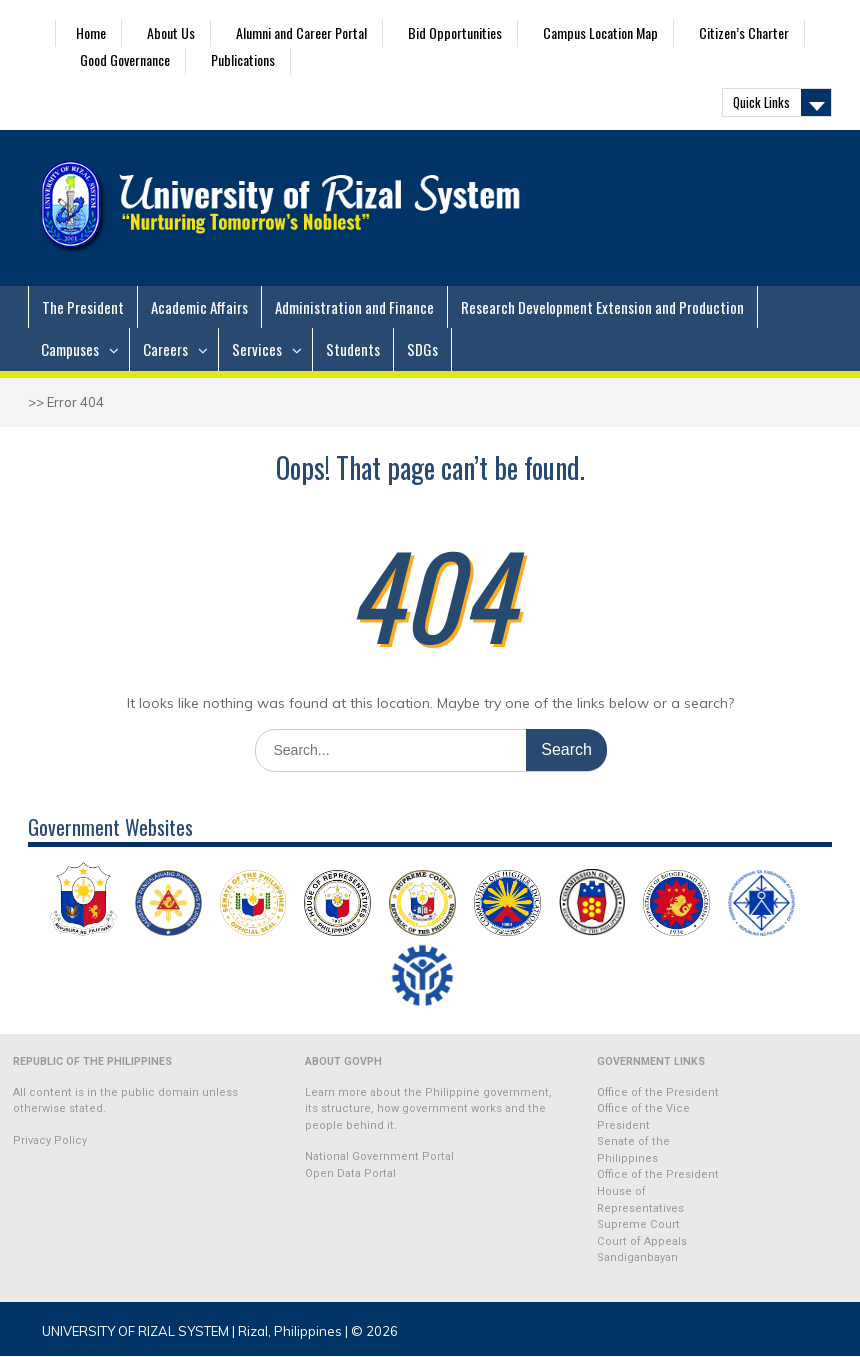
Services (257, 349)
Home (91, 32)
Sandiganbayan (637, 1257)
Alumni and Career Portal (301, 32)
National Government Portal (379, 1156)
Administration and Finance (354, 307)
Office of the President (658, 1092)
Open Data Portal (350, 1173)
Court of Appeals (642, 1241)
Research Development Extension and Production (602, 307)
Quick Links (761, 102)
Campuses (70, 349)
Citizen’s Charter (744, 32)
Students (353, 349)
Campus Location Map (600, 32)
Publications (243, 59)
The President (83, 307)
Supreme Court (638, 1224)
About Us (171, 32)
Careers (165, 349)
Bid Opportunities (455, 32)
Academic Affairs (199, 307)
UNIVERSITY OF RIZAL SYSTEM (135, 1331)
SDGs (422, 349)
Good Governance (125, 59)
